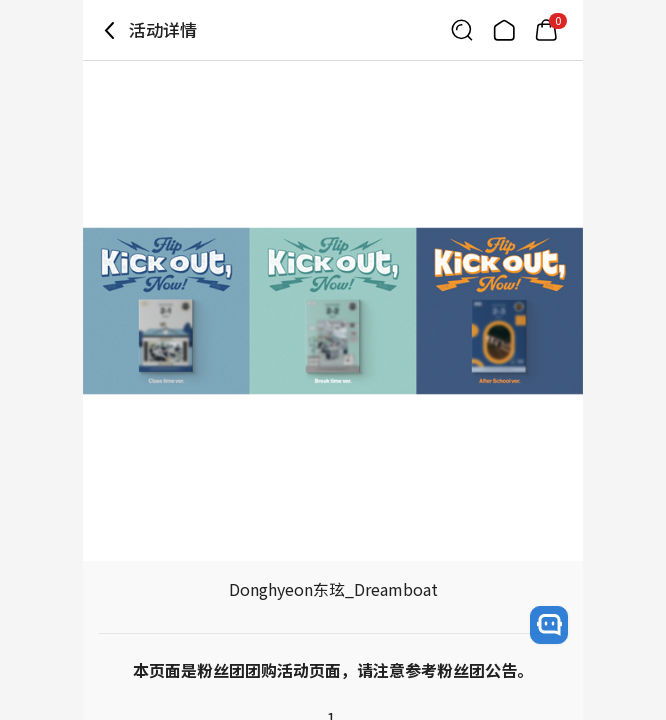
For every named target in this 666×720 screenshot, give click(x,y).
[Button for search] (462, 30)
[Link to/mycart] (546, 30)
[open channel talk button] (549, 625)
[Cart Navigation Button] (546, 30)
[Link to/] (504, 30)
